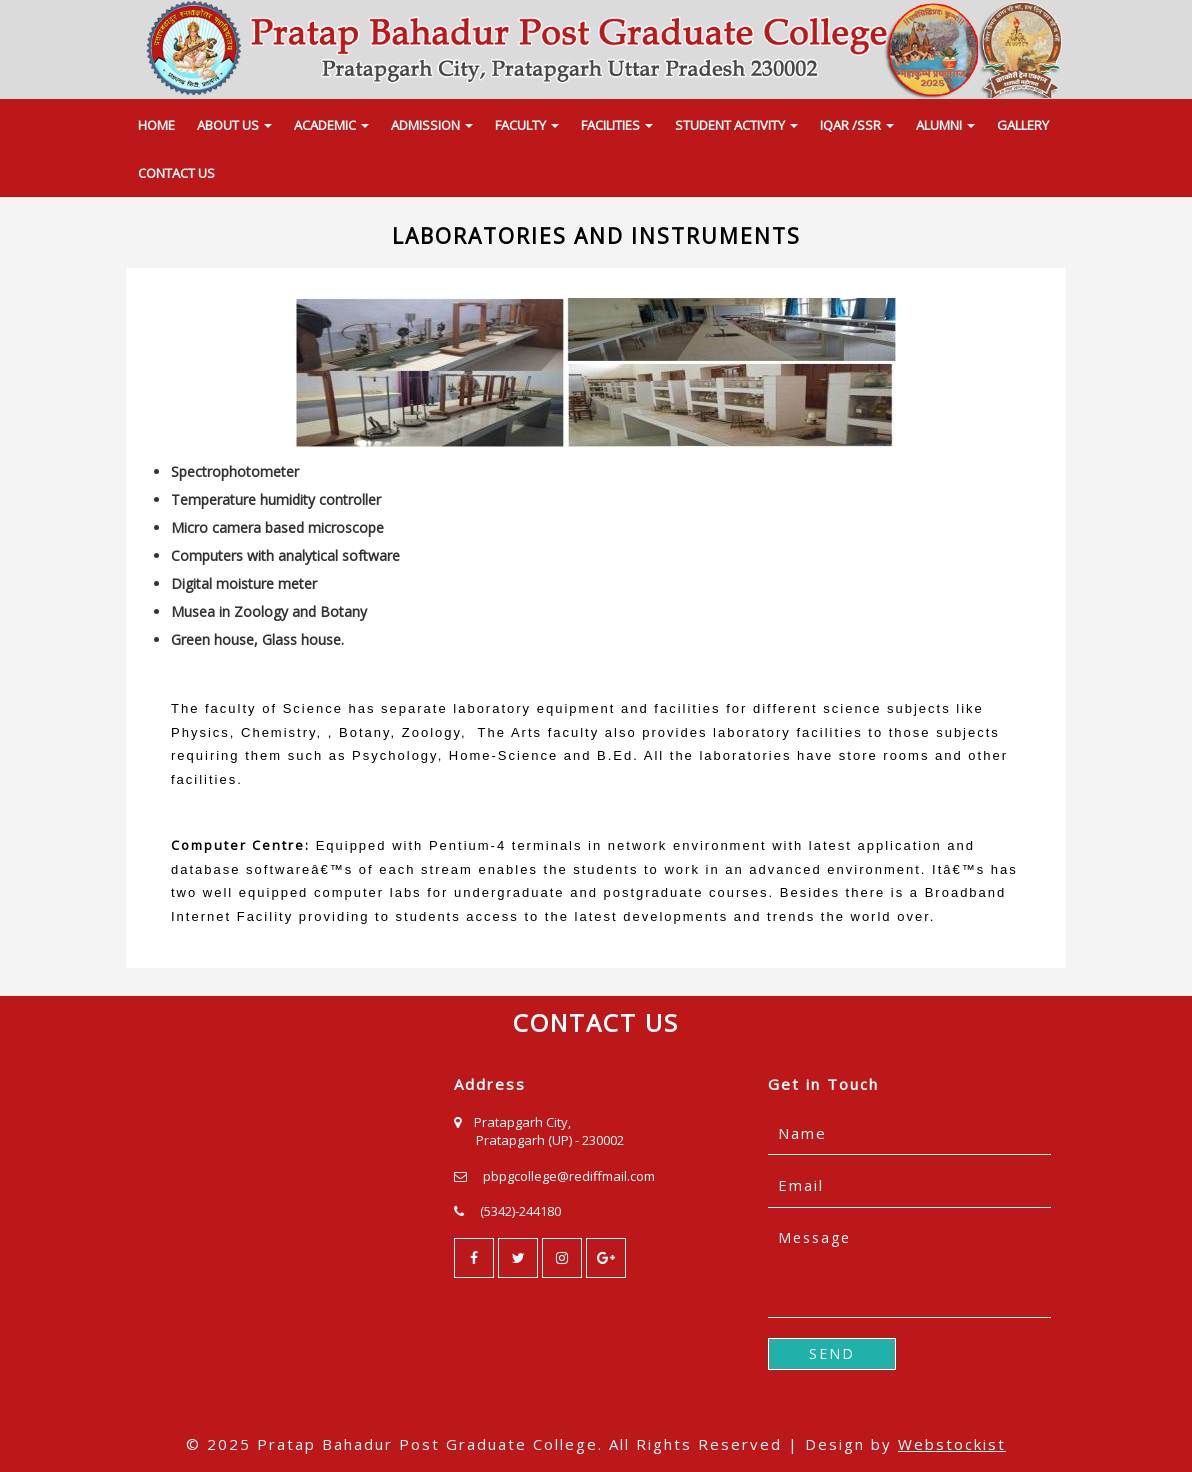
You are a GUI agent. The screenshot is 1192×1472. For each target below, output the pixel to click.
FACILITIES (617, 125)
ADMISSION (432, 125)
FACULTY (527, 125)
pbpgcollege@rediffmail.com (569, 1176)
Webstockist (952, 1444)
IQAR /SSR (857, 125)
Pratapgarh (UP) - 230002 (550, 1140)
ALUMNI (945, 125)
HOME (156, 125)
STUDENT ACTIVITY (736, 125)
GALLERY (1023, 125)
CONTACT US (176, 173)
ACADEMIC (331, 125)
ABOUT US (234, 125)
